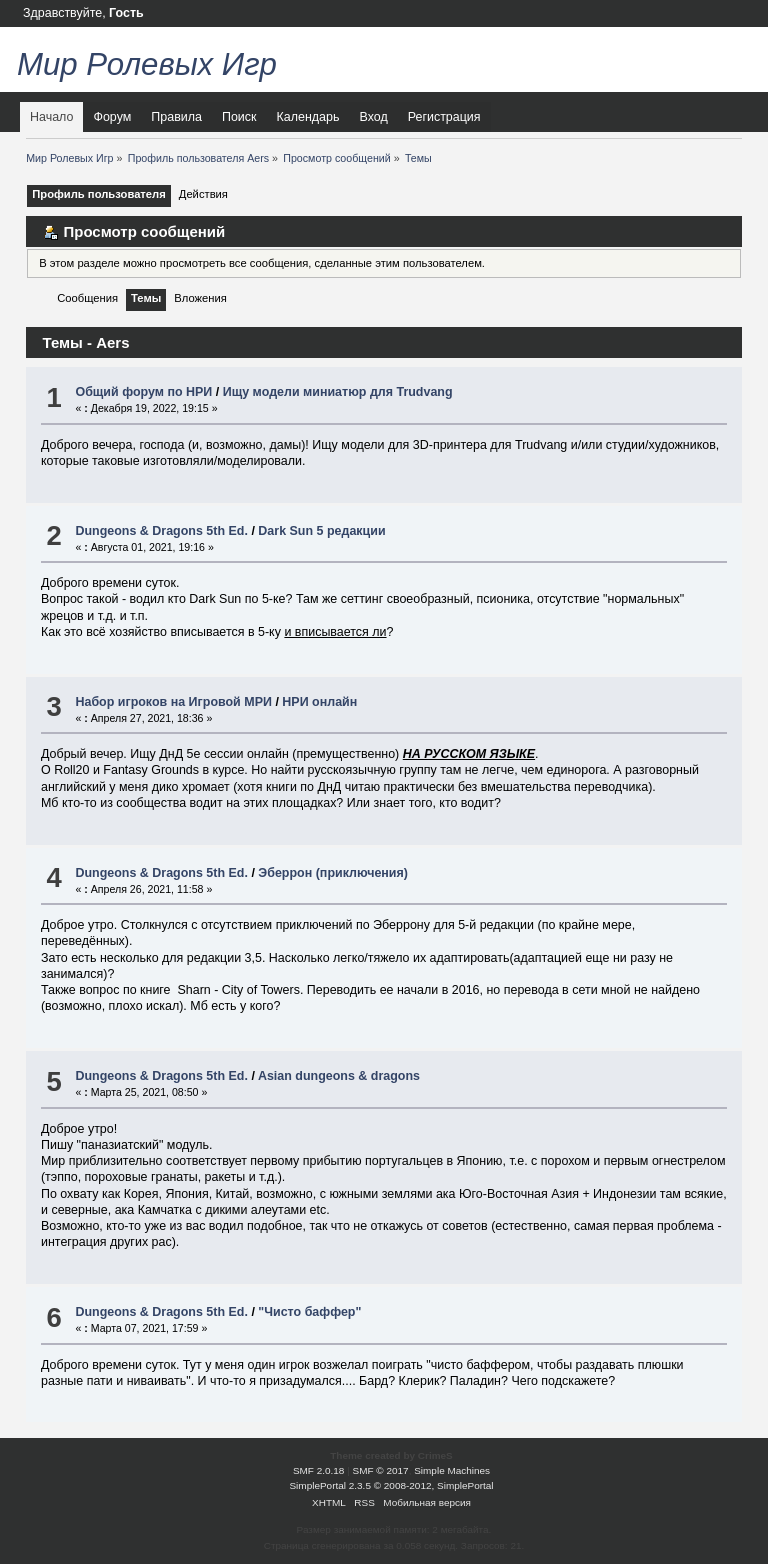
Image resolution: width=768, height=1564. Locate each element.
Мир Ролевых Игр (147, 64)
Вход (373, 117)
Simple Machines (452, 1470)
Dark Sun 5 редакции (321, 531)
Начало (51, 117)
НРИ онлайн (319, 702)
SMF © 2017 (381, 1470)
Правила (176, 117)
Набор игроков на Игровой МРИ (173, 702)
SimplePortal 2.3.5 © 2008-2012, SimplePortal (391, 1485)
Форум (112, 117)
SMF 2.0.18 (319, 1470)
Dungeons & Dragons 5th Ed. (161, 531)
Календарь (308, 117)
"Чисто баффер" (309, 1312)
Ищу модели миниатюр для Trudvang (338, 392)
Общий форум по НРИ (143, 392)
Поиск (239, 117)
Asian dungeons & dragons (339, 1076)
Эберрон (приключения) (333, 873)
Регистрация (444, 117)
